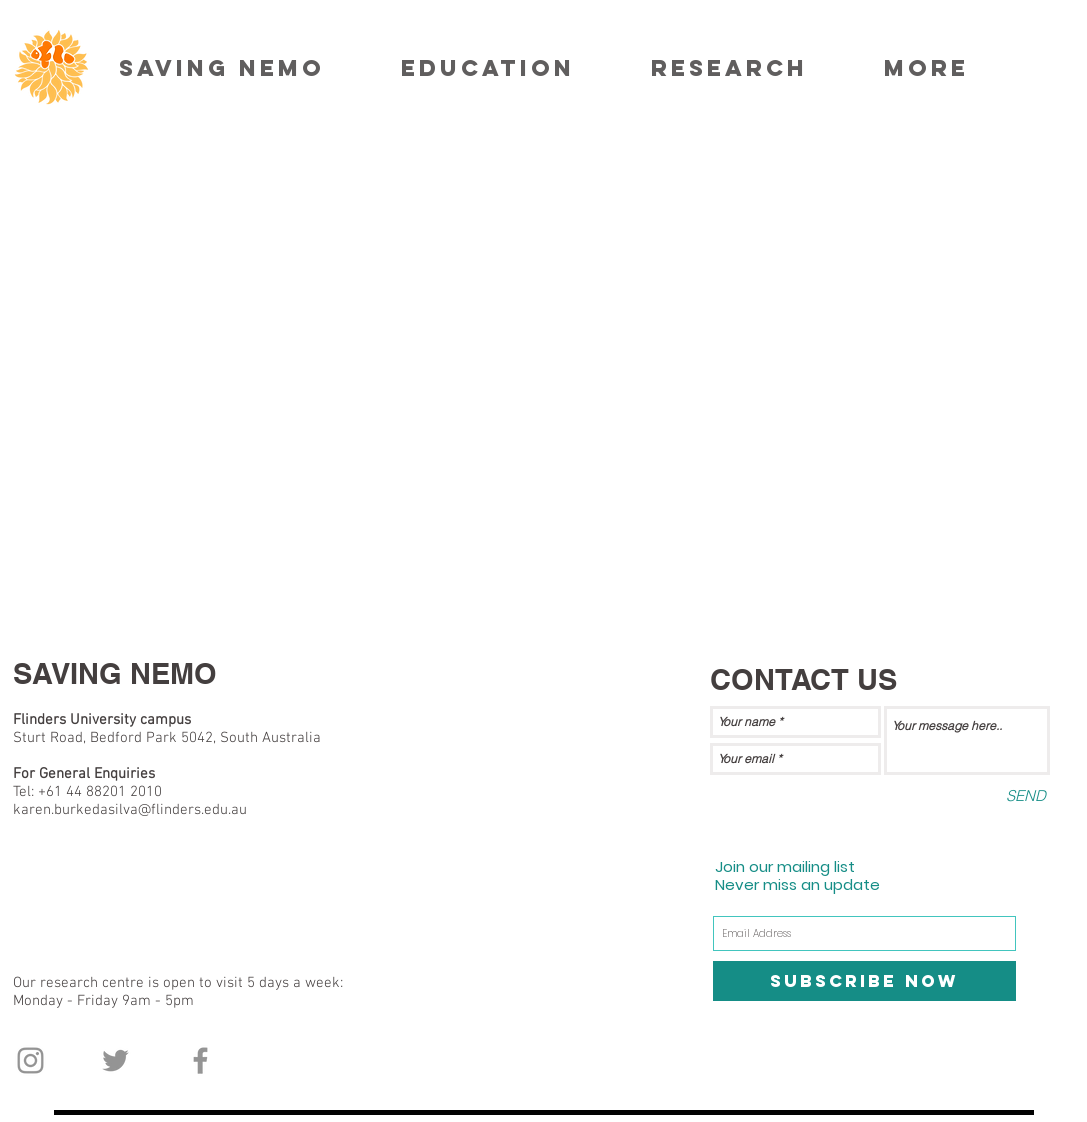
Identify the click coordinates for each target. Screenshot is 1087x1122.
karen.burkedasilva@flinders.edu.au (130, 810)
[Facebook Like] (51, 1112)
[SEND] (1026, 795)
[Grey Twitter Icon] (115, 1060)
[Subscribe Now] (864, 981)
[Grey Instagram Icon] (30, 1060)
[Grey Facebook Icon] (200, 1060)
